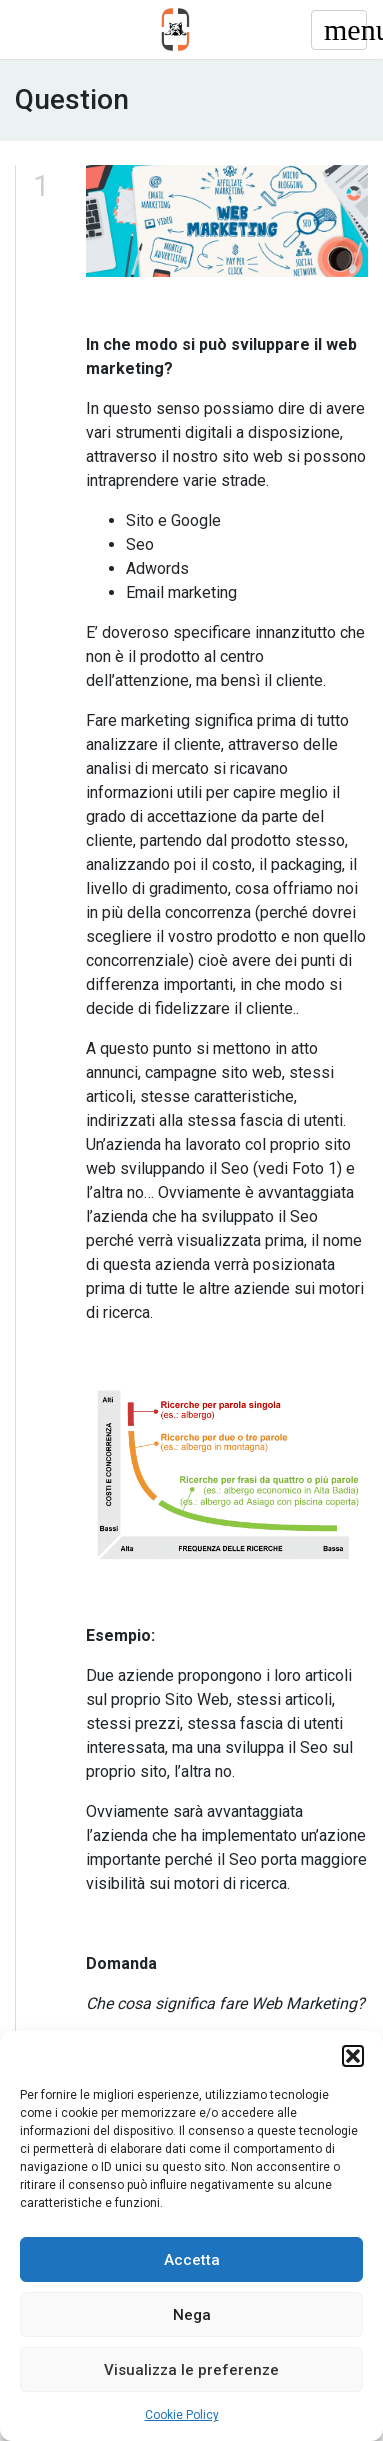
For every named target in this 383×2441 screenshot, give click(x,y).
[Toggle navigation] (339, 30)
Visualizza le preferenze (191, 2370)
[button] (353, 2056)
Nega (192, 2315)
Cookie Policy (182, 2415)
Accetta (192, 2260)
